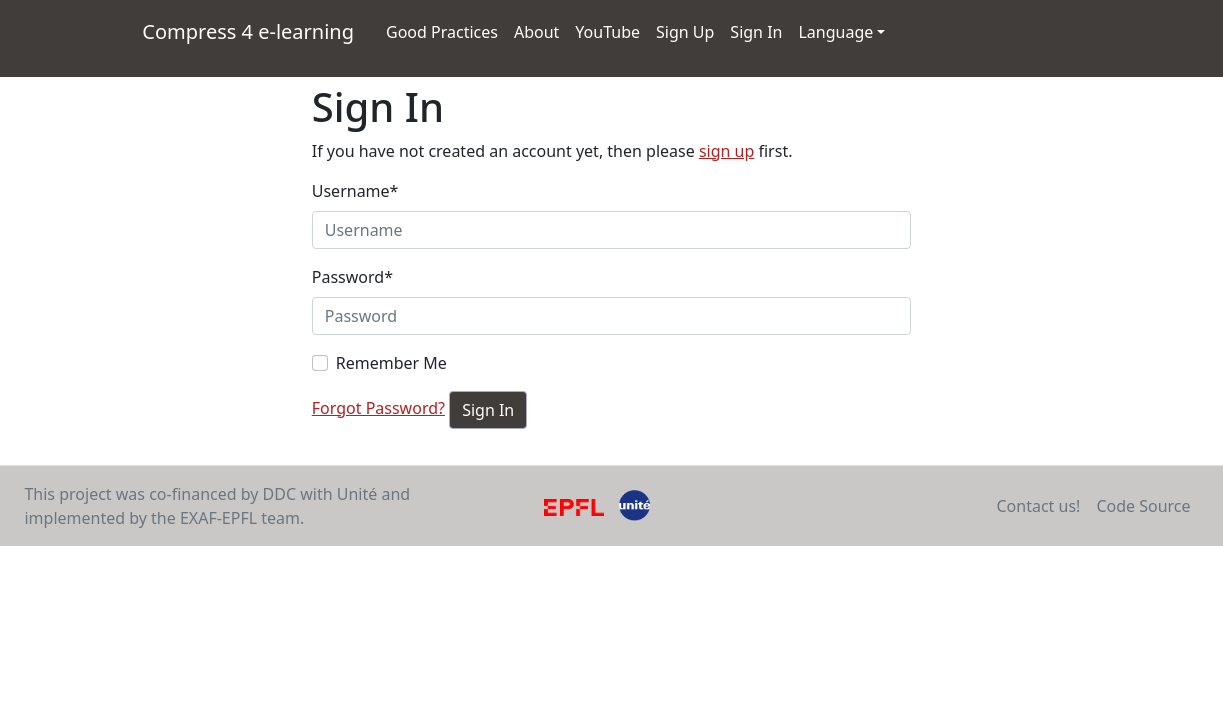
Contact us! (1038, 506)
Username (355, 191)
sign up (726, 151)
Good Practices (442, 32)
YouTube (611, 31)
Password (352, 277)
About (536, 32)
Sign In (756, 32)
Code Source (1143, 506)
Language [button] (835, 32)
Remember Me (391, 363)
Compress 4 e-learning (252, 30)
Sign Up (685, 32)
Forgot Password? (378, 408)
